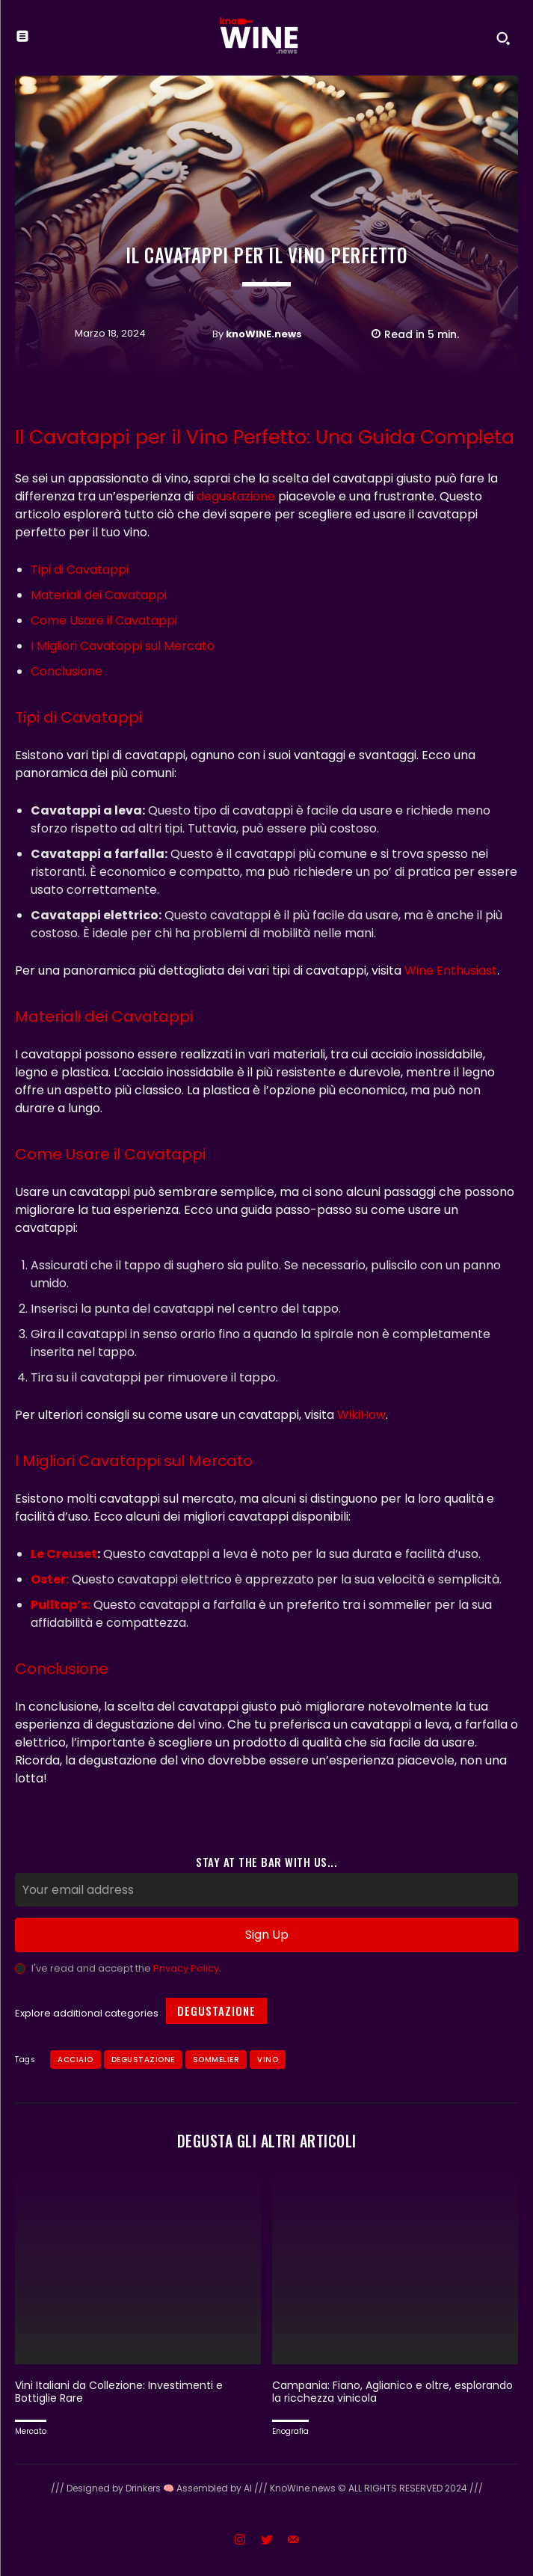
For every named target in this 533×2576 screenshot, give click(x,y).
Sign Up (267, 1934)
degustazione (236, 496)
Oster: (50, 1579)
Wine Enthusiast (450, 970)
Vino (267, 2059)
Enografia (290, 2431)
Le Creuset (64, 1554)
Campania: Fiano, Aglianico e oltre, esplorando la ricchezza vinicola (392, 2391)
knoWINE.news (264, 334)
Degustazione (216, 2011)
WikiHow (361, 1414)
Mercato (30, 2431)
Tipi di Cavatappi (80, 569)
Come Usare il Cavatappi (104, 620)
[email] (266, 1890)
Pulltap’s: (60, 1604)
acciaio (75, 2059)
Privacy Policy (186, 1968)
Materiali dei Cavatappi (99, 595)
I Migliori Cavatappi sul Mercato (123, 645)
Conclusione (66, 671)
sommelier (216, 2059)
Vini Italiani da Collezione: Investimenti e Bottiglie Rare (119, 2391)
